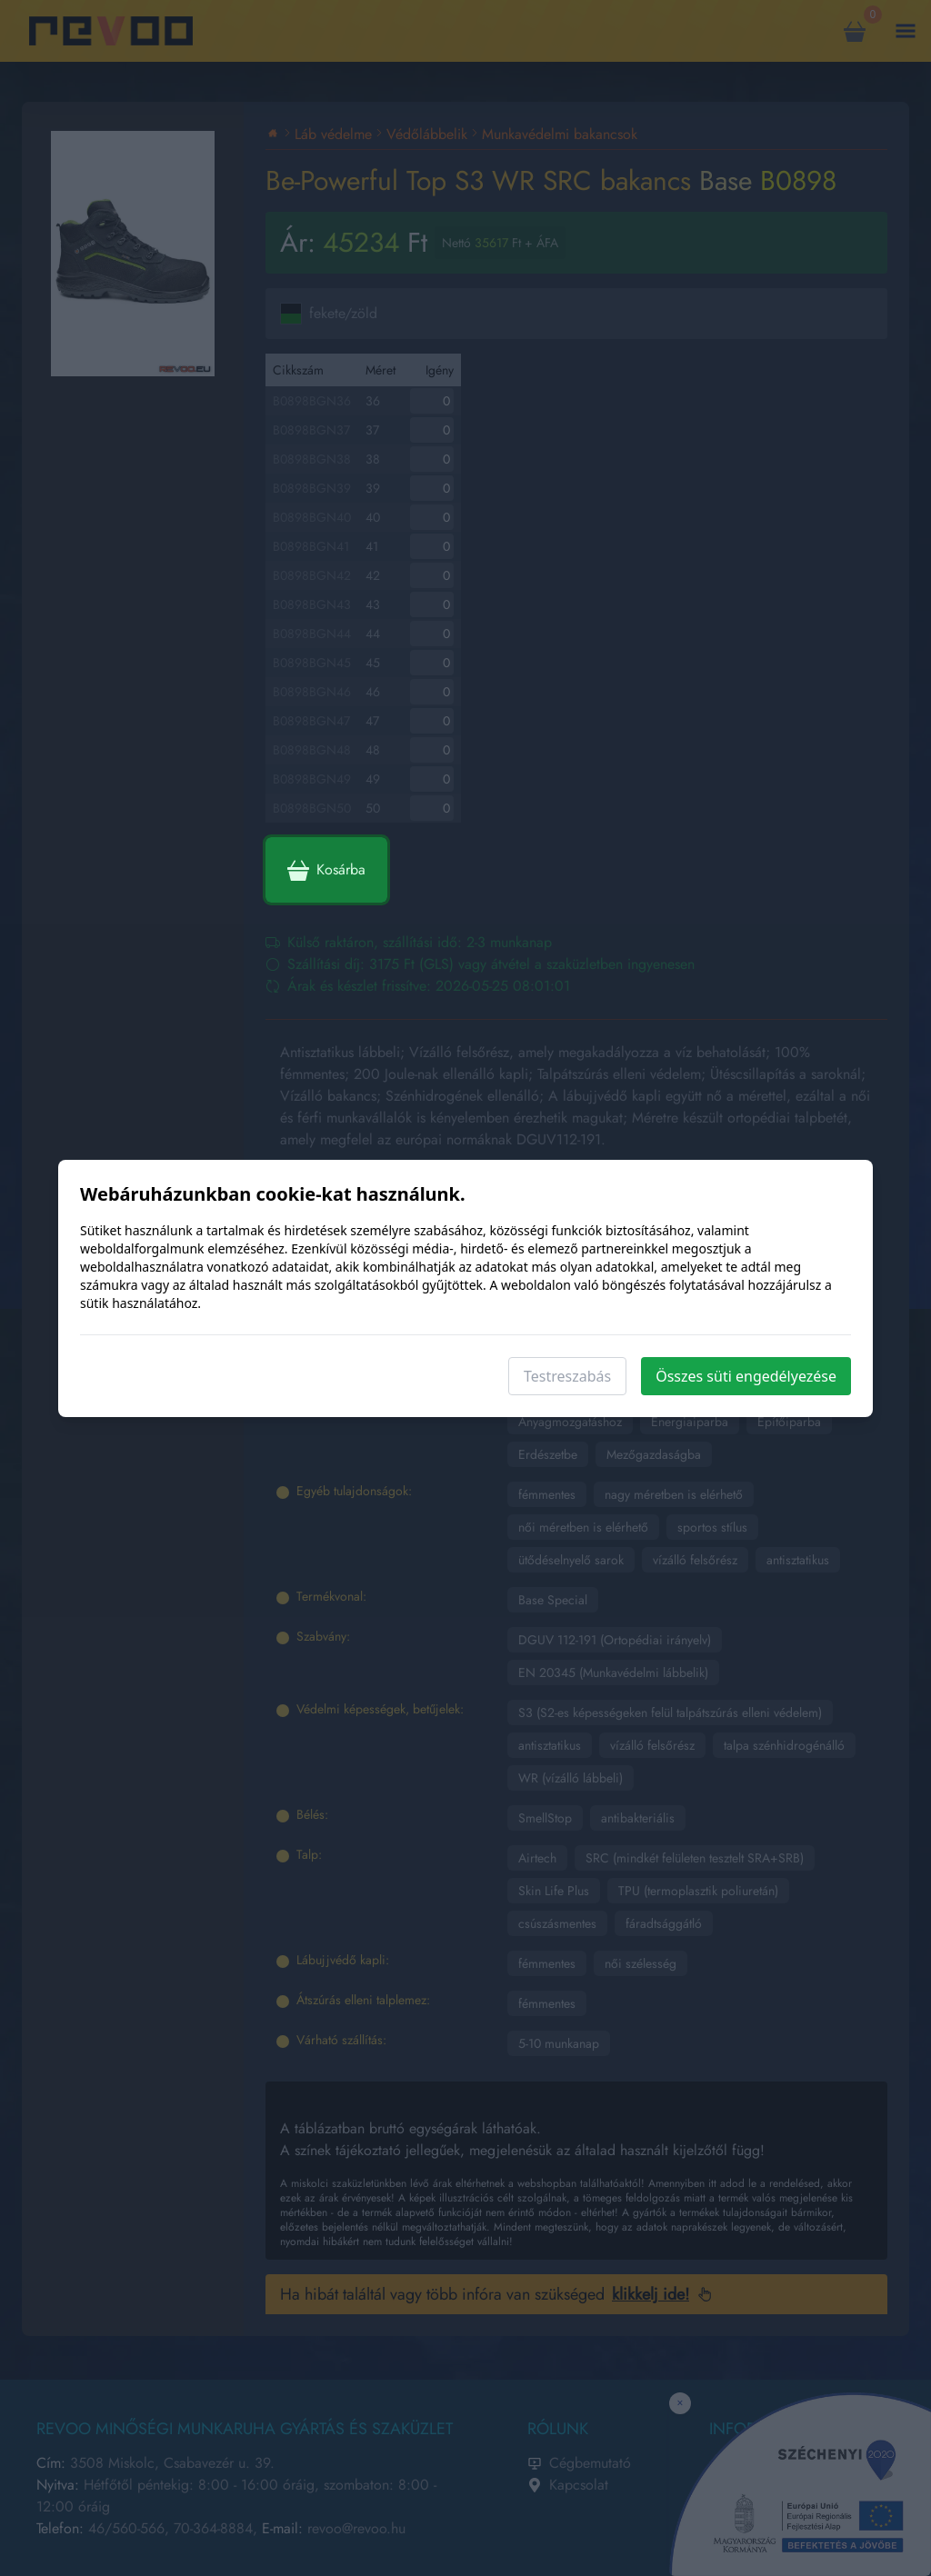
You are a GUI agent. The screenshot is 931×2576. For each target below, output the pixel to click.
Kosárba (326, 870)
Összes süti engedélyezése (746, 1376)
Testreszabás (567, 1376)
